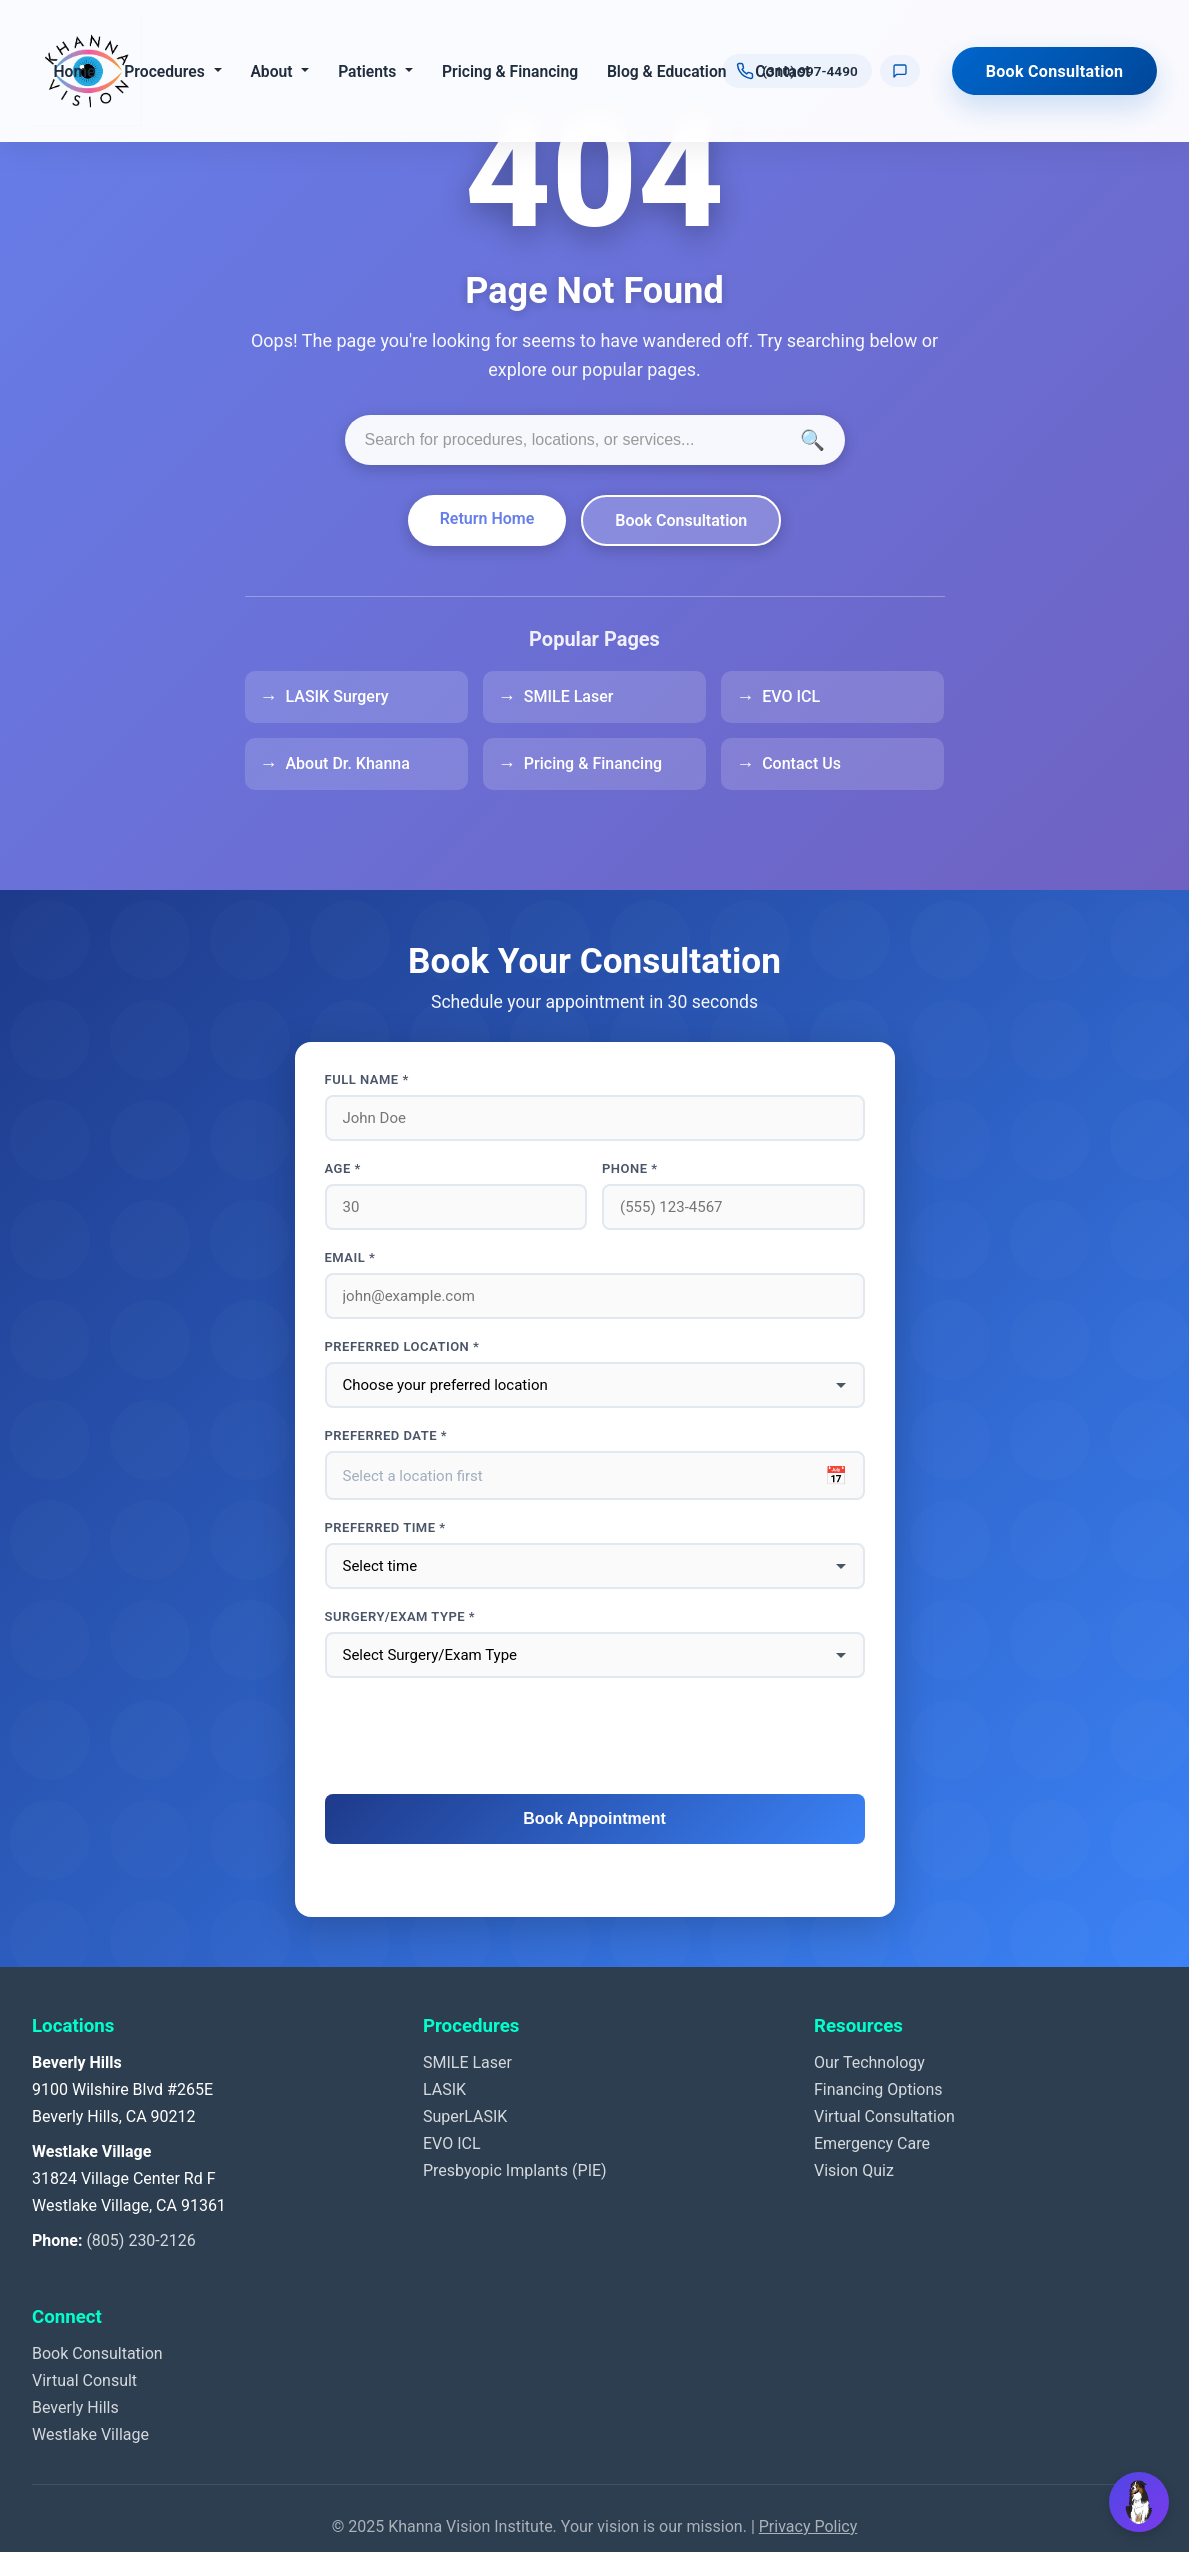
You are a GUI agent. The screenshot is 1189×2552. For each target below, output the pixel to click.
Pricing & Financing (510, 71)
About (271, 71)
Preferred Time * (385, 1527)
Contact (782, 71)
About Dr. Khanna (348, 763)
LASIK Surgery (337, 696)
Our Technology (869, 2062)
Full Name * (367, 1079)
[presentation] (595, 1737)
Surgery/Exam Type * (400, 1616)
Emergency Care (872, 2143)
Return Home (487, 518)
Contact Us (801, 763)
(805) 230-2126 (140, 2240)
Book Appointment (594, 1818)
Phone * (630, 1168)
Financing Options (878, 2089)
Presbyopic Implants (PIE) (515, 2170)
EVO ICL (791, 696)
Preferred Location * (402, 1346)
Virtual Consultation (884, 2116)
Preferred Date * (386, 1435)
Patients (367, 71)
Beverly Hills (75, 2407)
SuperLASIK (465, 2116)
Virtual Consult (84, 2380)
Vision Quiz (854, 2170)
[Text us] (900, 71)
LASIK (444, 2089)
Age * (343, 1168)
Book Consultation (1055, 71)
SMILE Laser (569, 696)
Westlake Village (90, 2434)
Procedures (164, 71)
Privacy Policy (808, 2526)
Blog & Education (667, 71)
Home (74, 71)
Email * (350, 1257)
